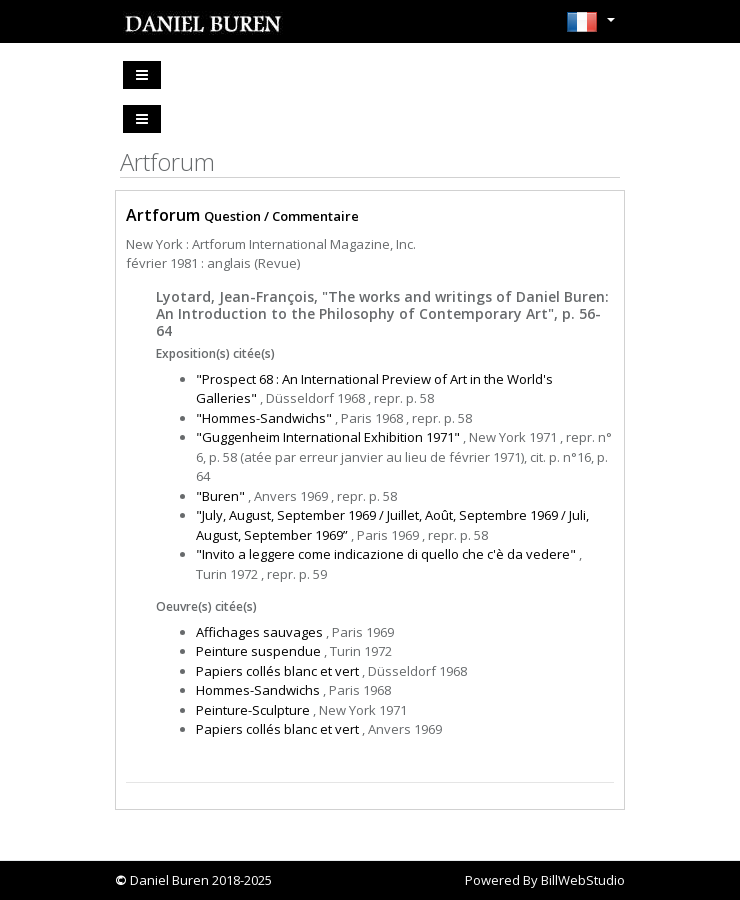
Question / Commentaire (281, 216)
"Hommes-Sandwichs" (264, 418)
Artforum (163, 215)
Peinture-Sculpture (253, 710)
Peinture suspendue (258, 651)
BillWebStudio (583, 880)
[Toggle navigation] (142, 75)
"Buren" (220, 496)
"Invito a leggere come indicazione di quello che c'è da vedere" (386, 554)
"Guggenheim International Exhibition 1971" (328, 437)
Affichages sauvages (259, 632)
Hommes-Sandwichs (258, 690)
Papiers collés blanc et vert (277, 671)
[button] (590, 28)
